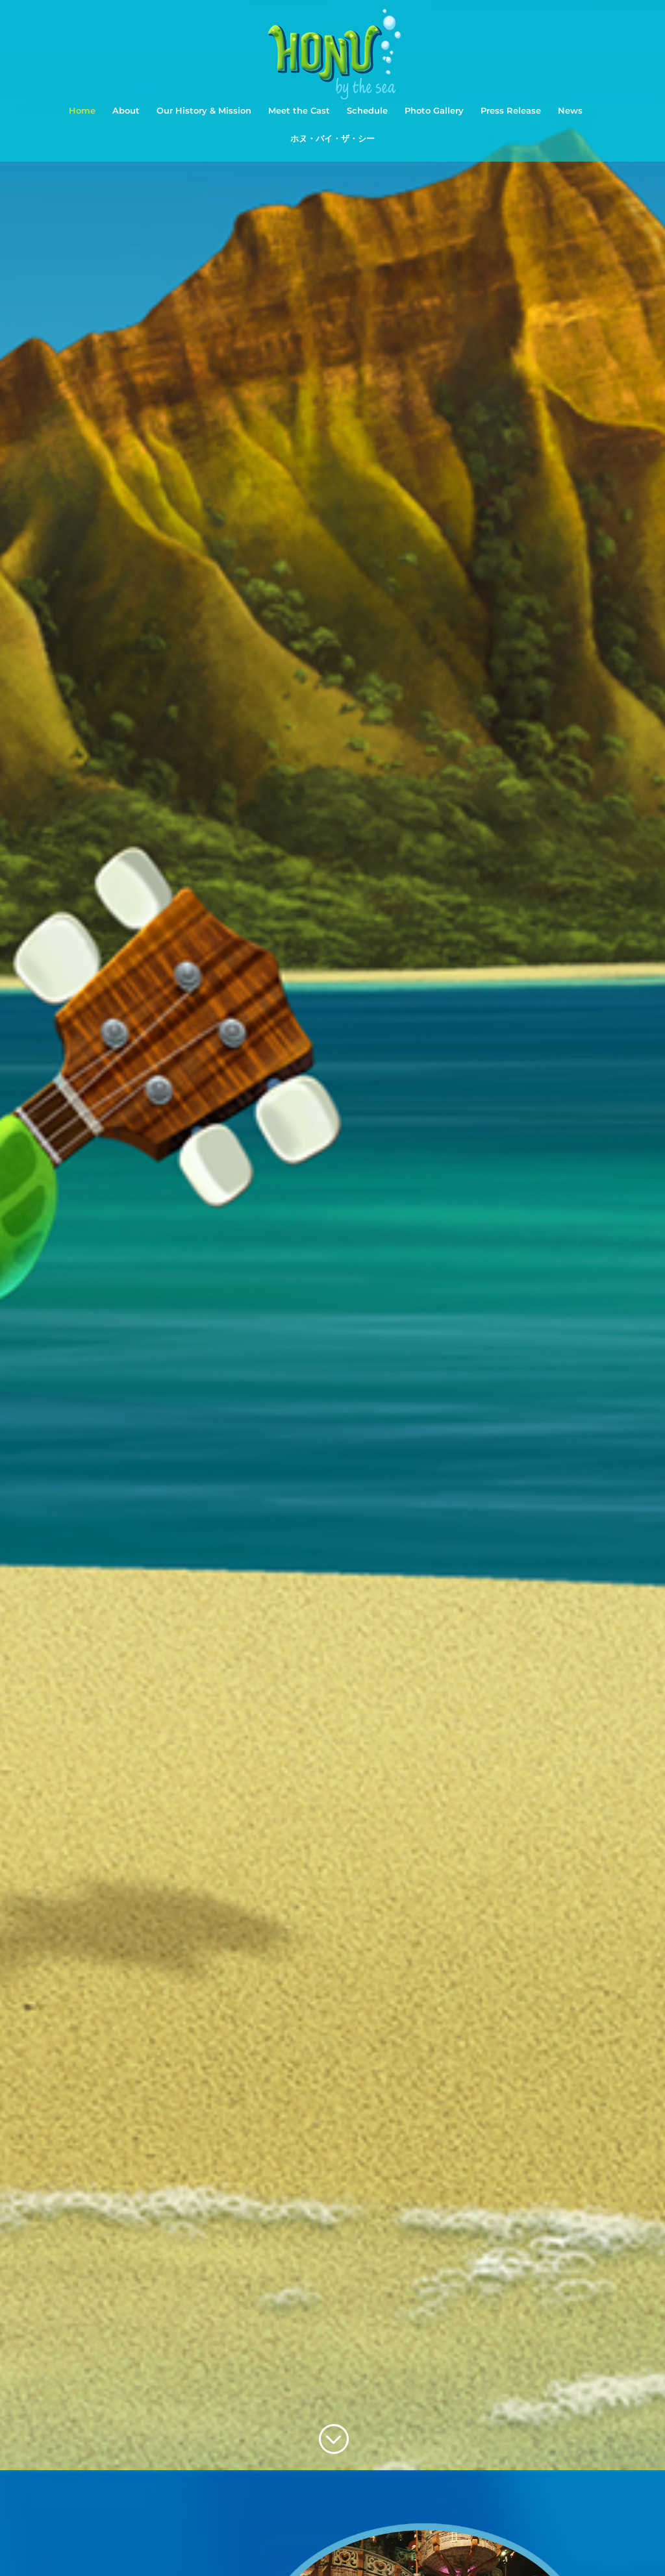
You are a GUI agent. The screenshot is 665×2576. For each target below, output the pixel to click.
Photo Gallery (434, 111)
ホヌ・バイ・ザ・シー (332, 138)
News (570, 111)
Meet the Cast (299, 111)
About (126, 111)
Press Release (511, 111)
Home (82, 111)
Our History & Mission (204, 111)
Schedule (367, 111)
